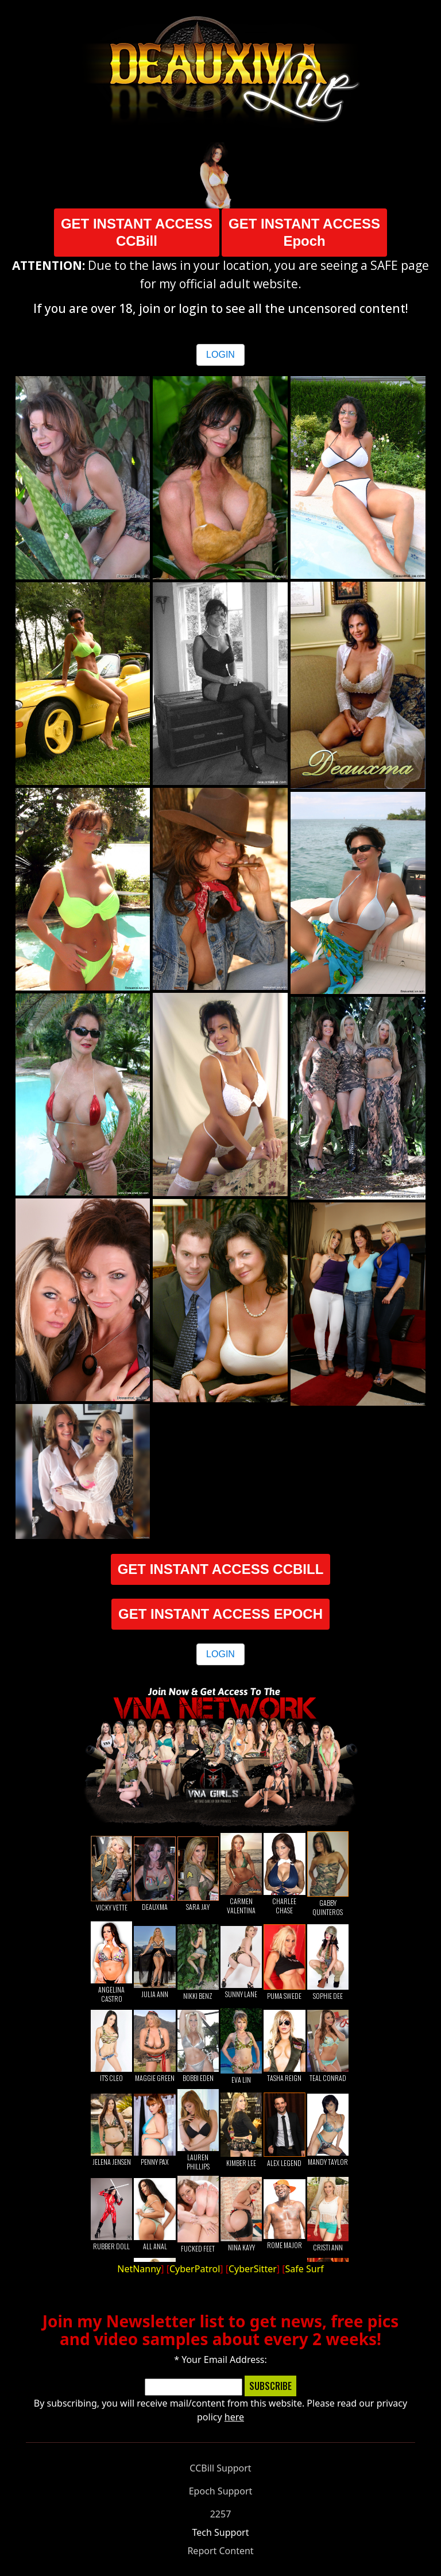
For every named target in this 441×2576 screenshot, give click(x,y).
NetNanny (139, 2268)
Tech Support (220, 2532)
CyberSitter (253, 2268)
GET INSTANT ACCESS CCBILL (221, 1569)
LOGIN (220, 354)
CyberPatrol (194, 2268)
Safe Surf (304, 2268)
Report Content (220, 2550)
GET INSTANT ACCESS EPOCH (220, 1614)
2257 (220, 2514)
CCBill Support (220, 2468)
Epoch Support (221, 2491)
